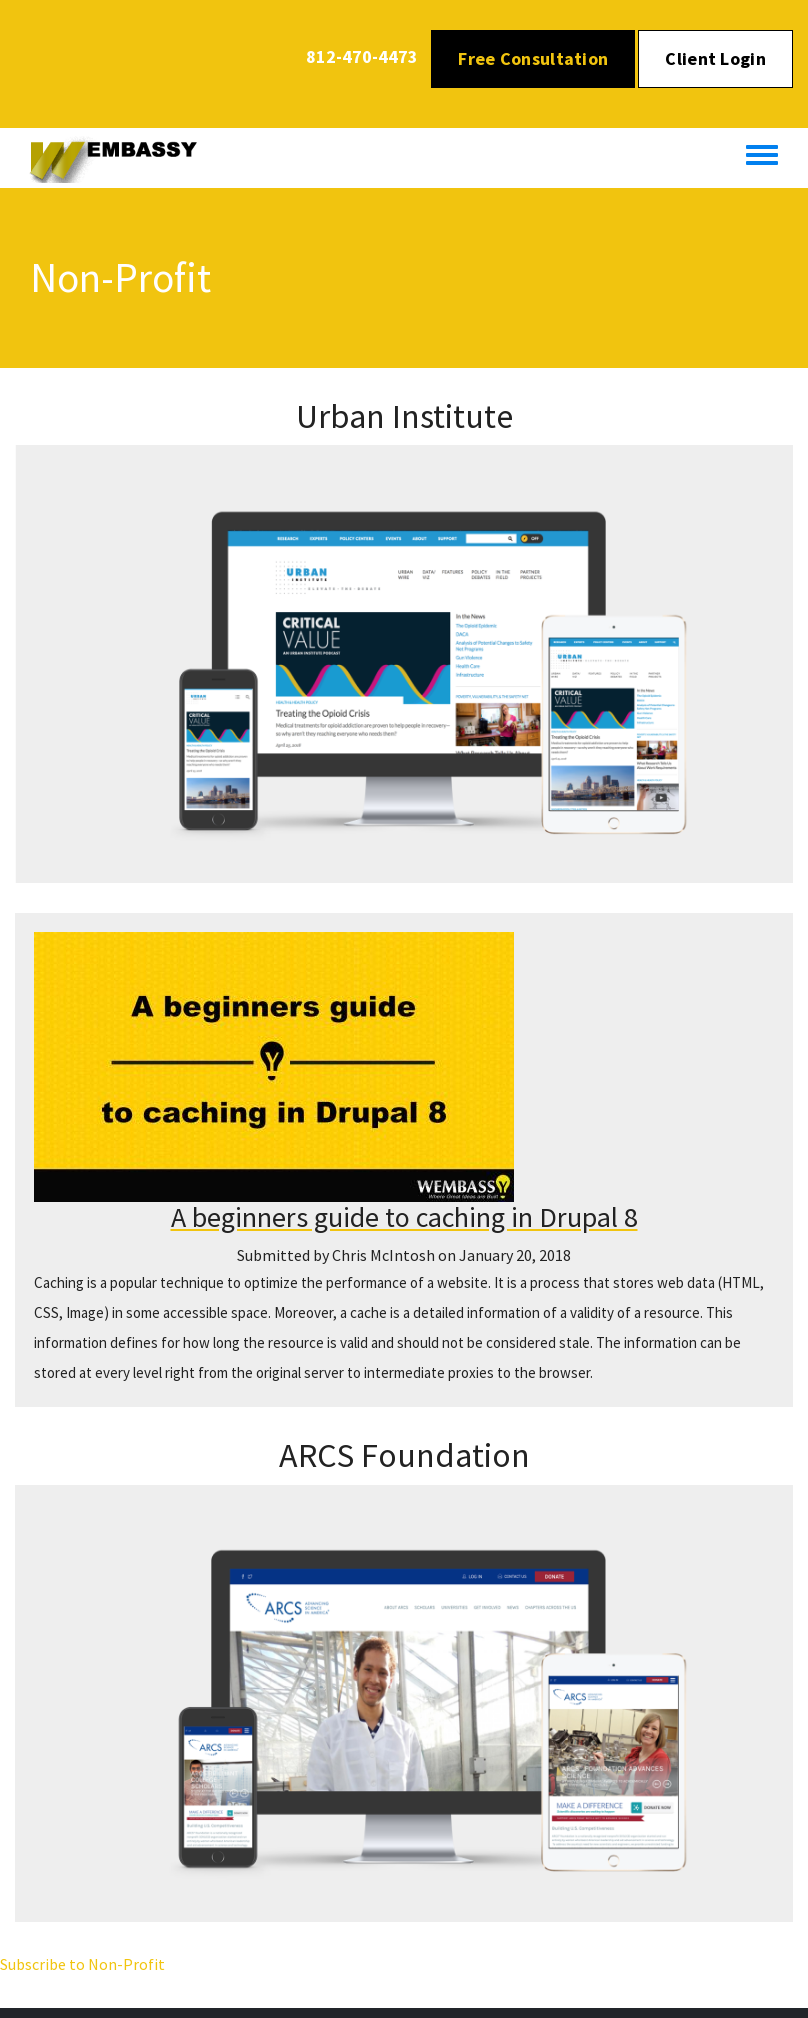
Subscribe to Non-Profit (82, 1964)
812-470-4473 (362, 56)
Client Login (715, 58)
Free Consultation (533, 58)
